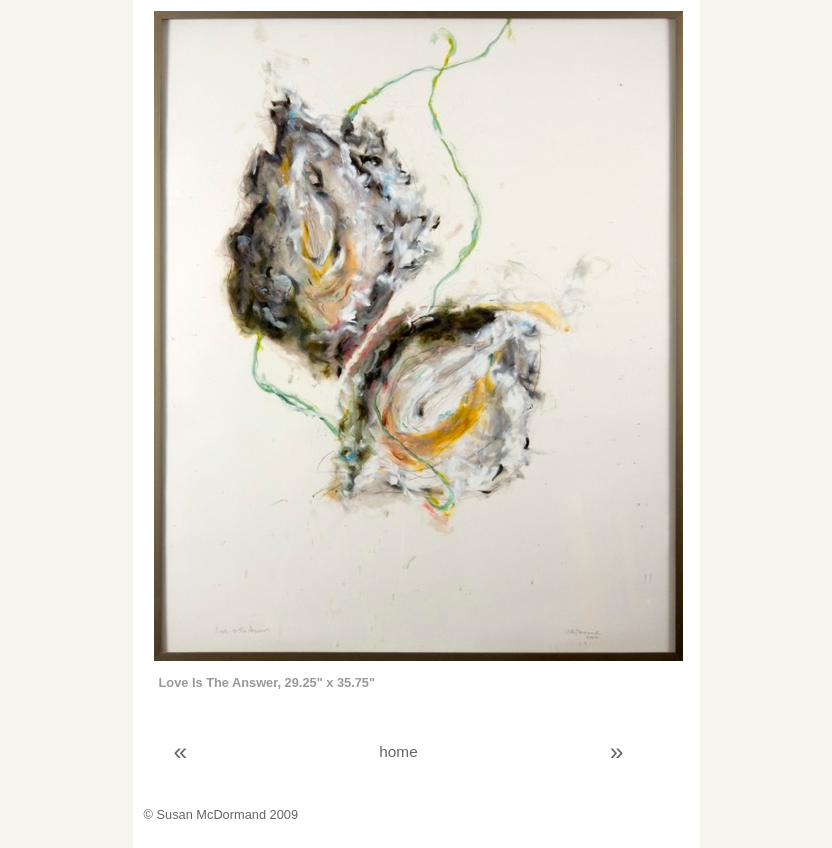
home (398, 751)
